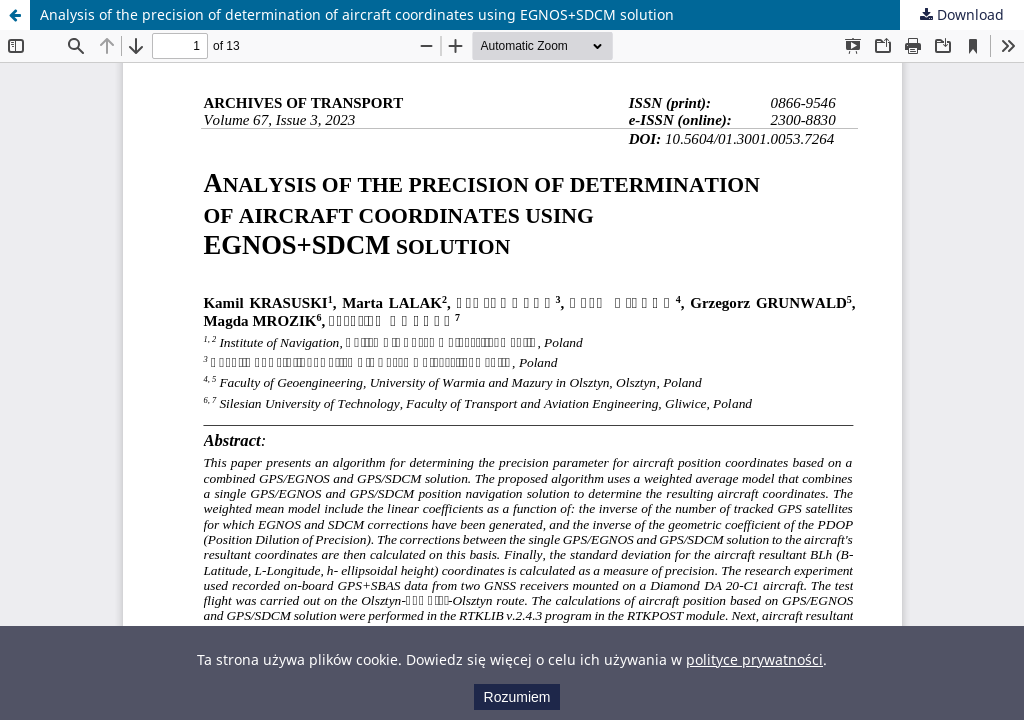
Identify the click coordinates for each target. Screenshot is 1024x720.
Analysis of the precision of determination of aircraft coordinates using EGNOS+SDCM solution (357, 14)
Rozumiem (517, 697)
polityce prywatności (754, 659)
